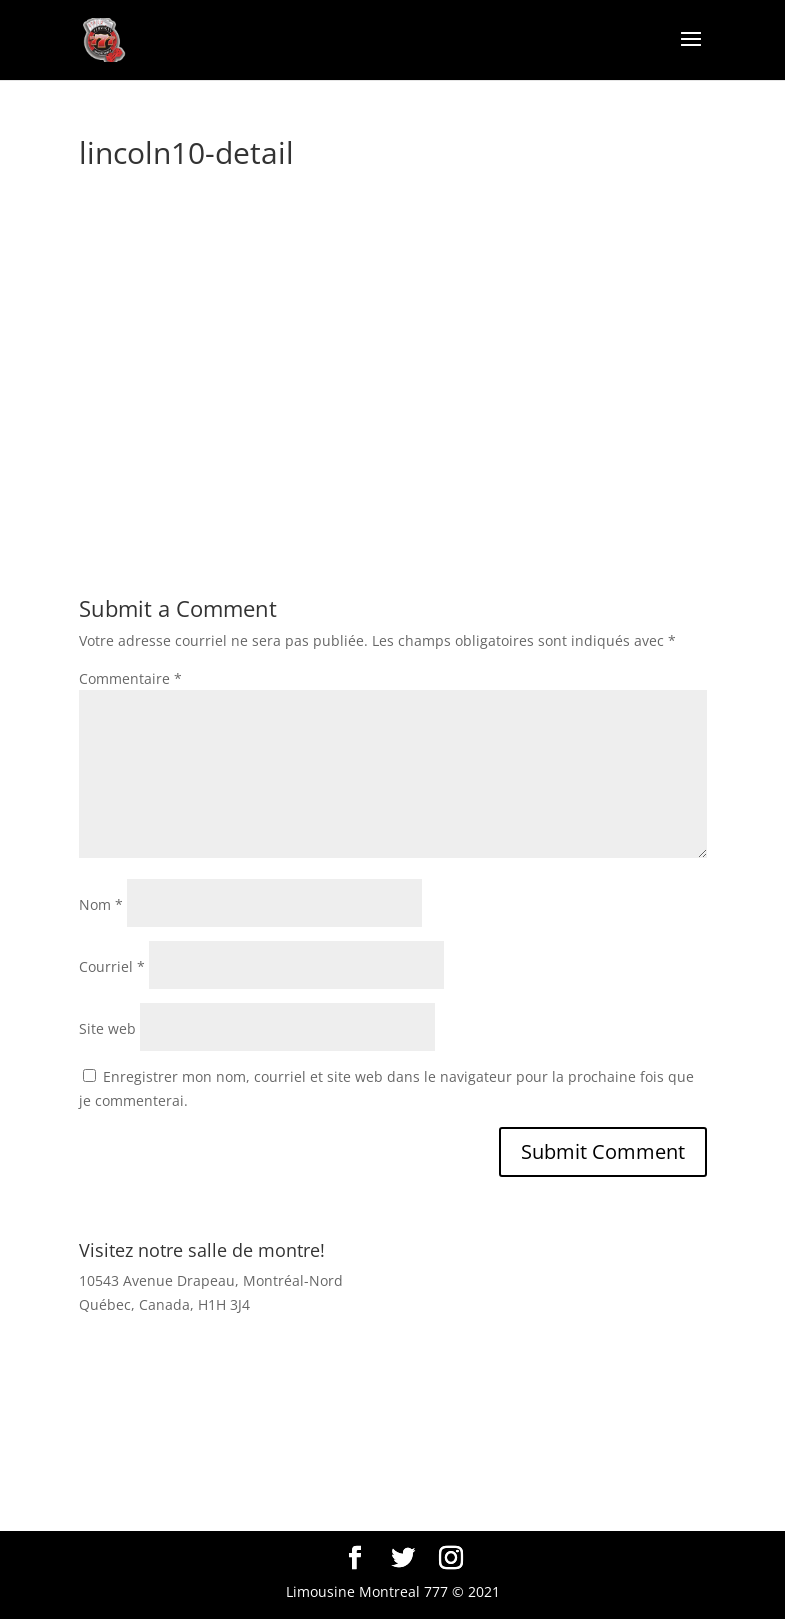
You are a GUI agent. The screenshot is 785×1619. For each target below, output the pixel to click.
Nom (101, 904)
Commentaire (130, 678)
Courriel (112, 966)
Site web (107, 1028)
